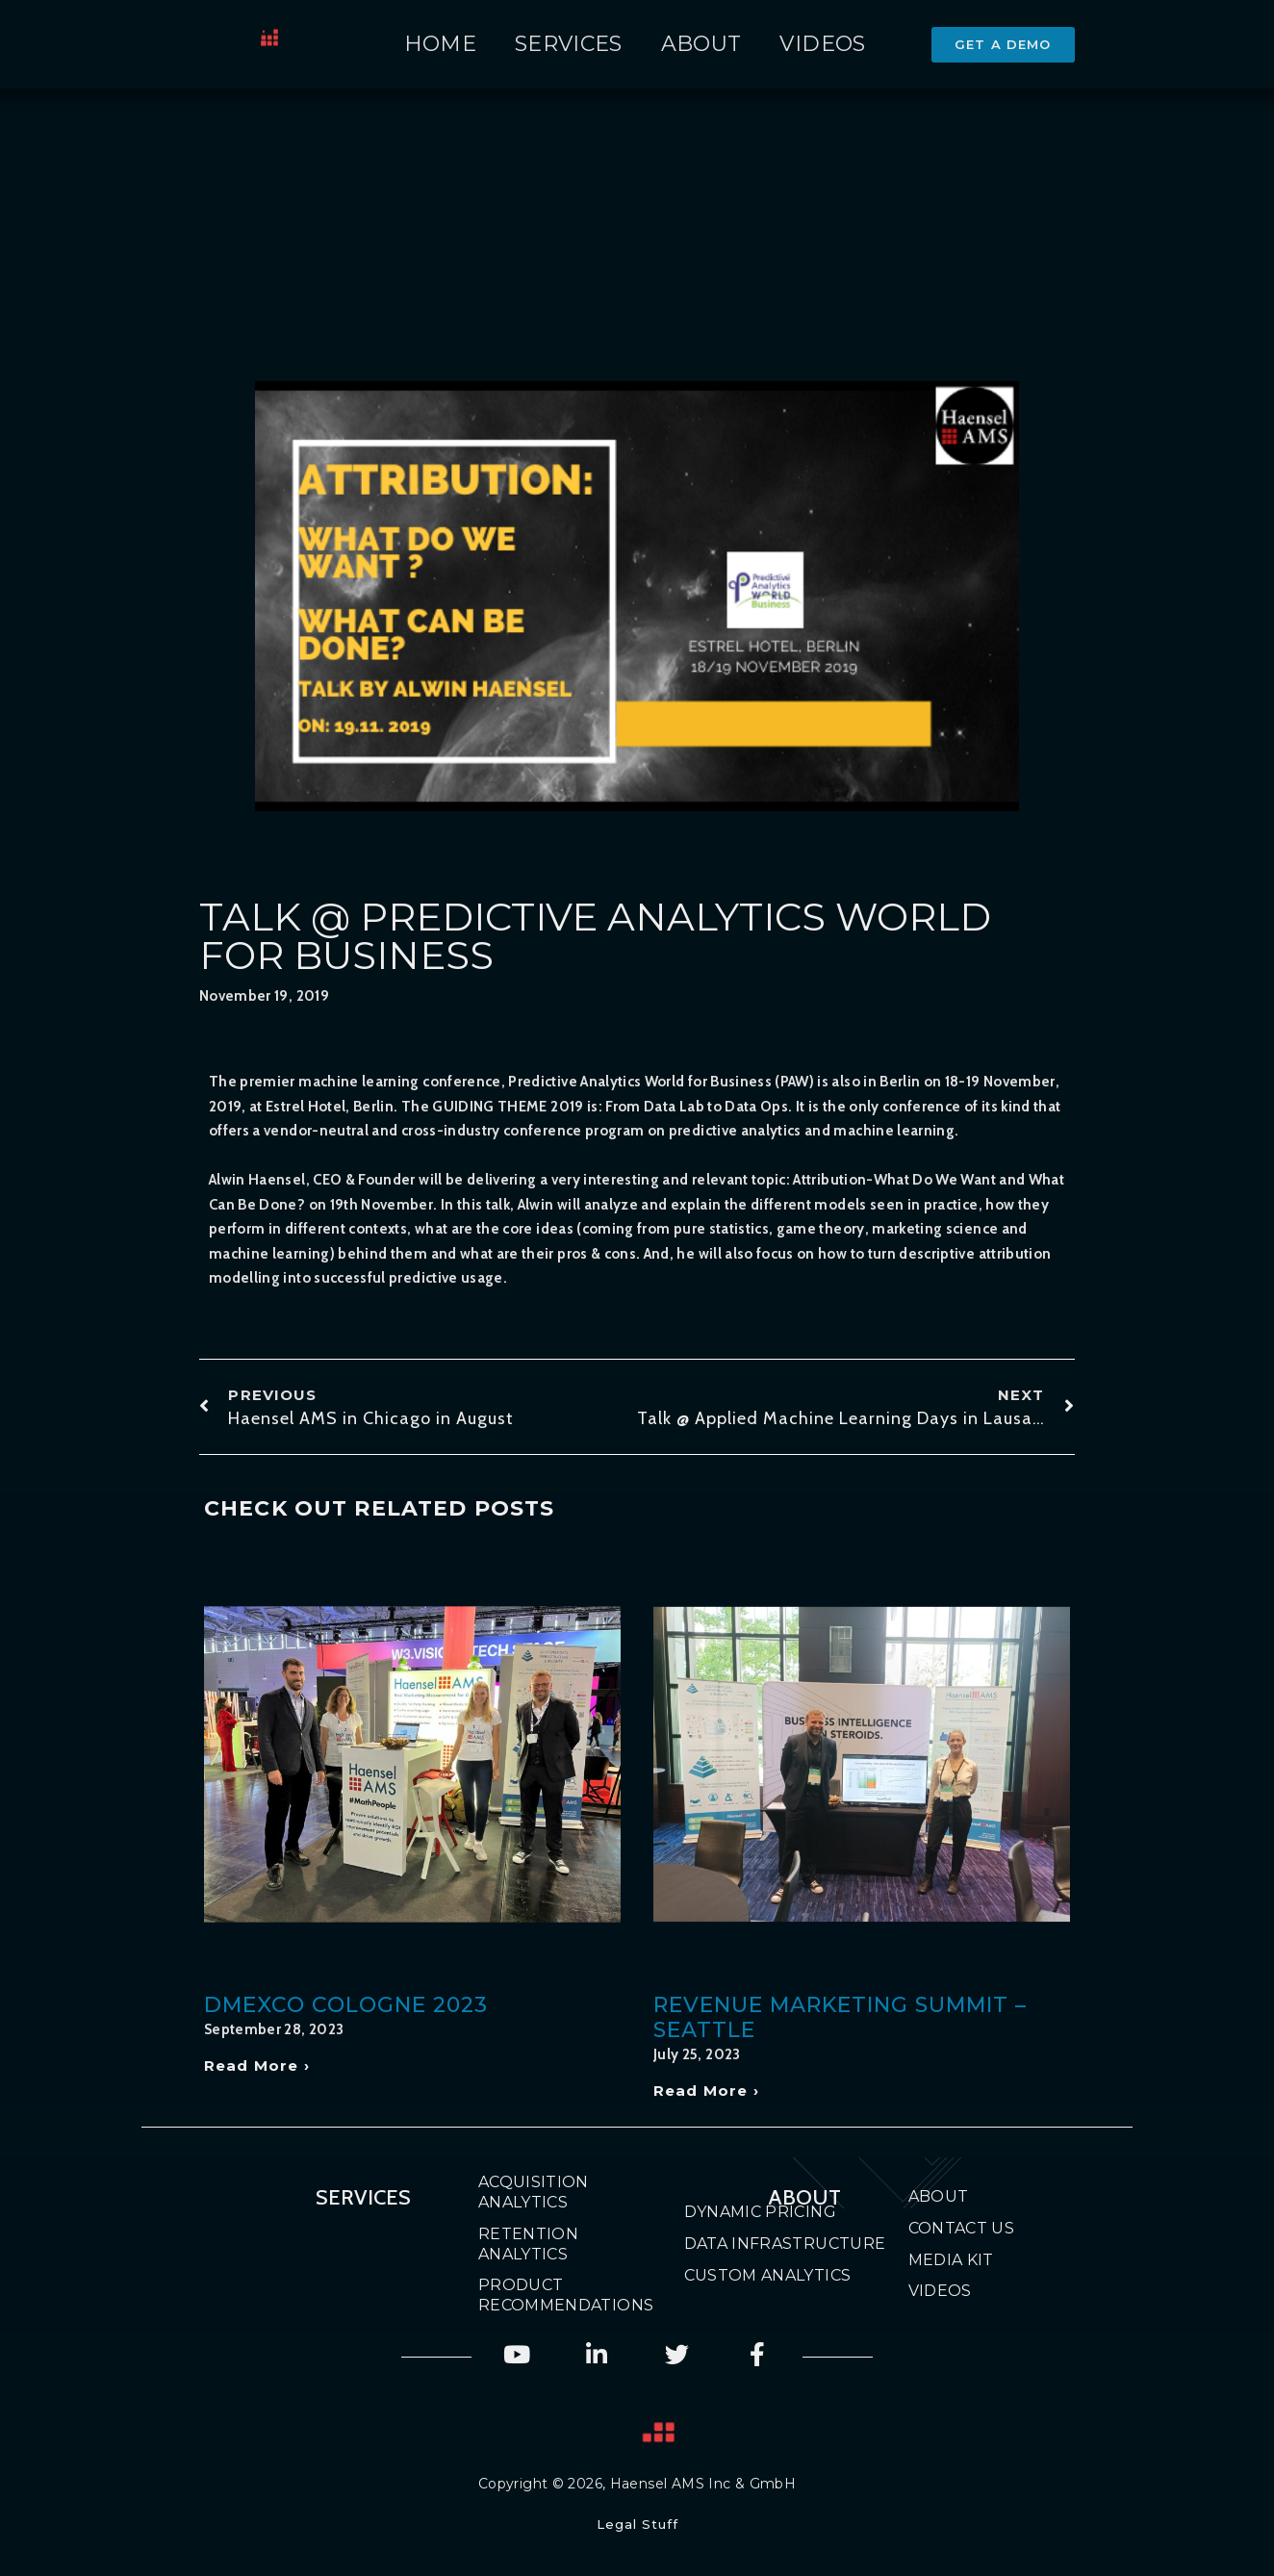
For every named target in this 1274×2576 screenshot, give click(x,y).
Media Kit (951, 2260)
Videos (822, 44)
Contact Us (961, 2228)
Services (569, 44)
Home (440, 44)
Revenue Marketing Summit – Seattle (840, 2017)
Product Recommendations (547, 2295)
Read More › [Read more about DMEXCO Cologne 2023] (257, 2065)
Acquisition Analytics (533, 2192)
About (701, 44)
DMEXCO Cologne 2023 (346, 2005)
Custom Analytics (768, 2275)
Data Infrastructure (785, 2243)
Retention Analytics (528, 2244)
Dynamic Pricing (760, 2212)
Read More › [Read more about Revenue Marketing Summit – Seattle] (706, 2090)
